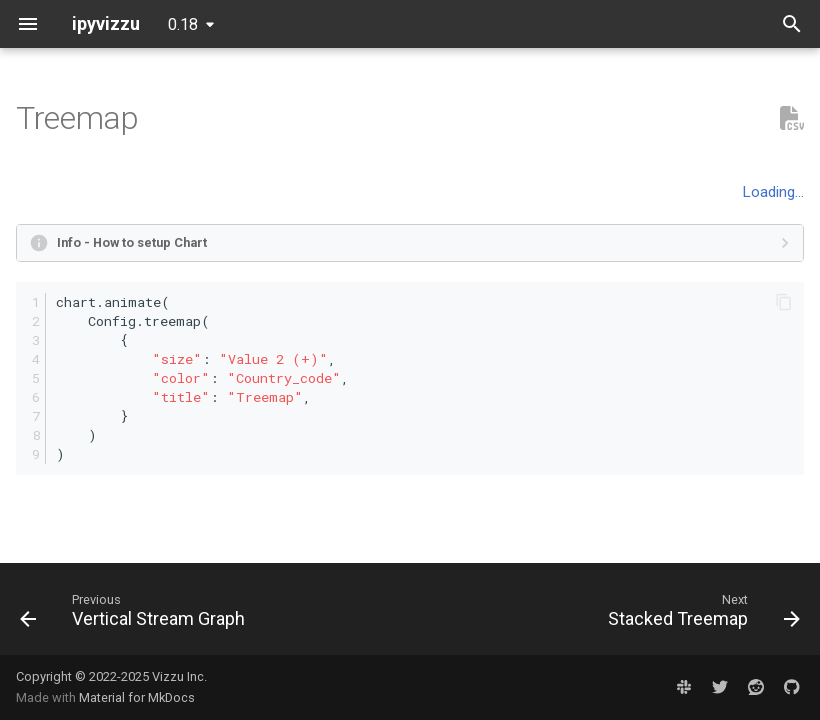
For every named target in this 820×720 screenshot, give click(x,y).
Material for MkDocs (137, 697)
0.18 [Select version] (183, 24)
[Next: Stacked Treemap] (700, 615)
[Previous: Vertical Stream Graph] (136, 615)
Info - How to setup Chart (132, 242)
